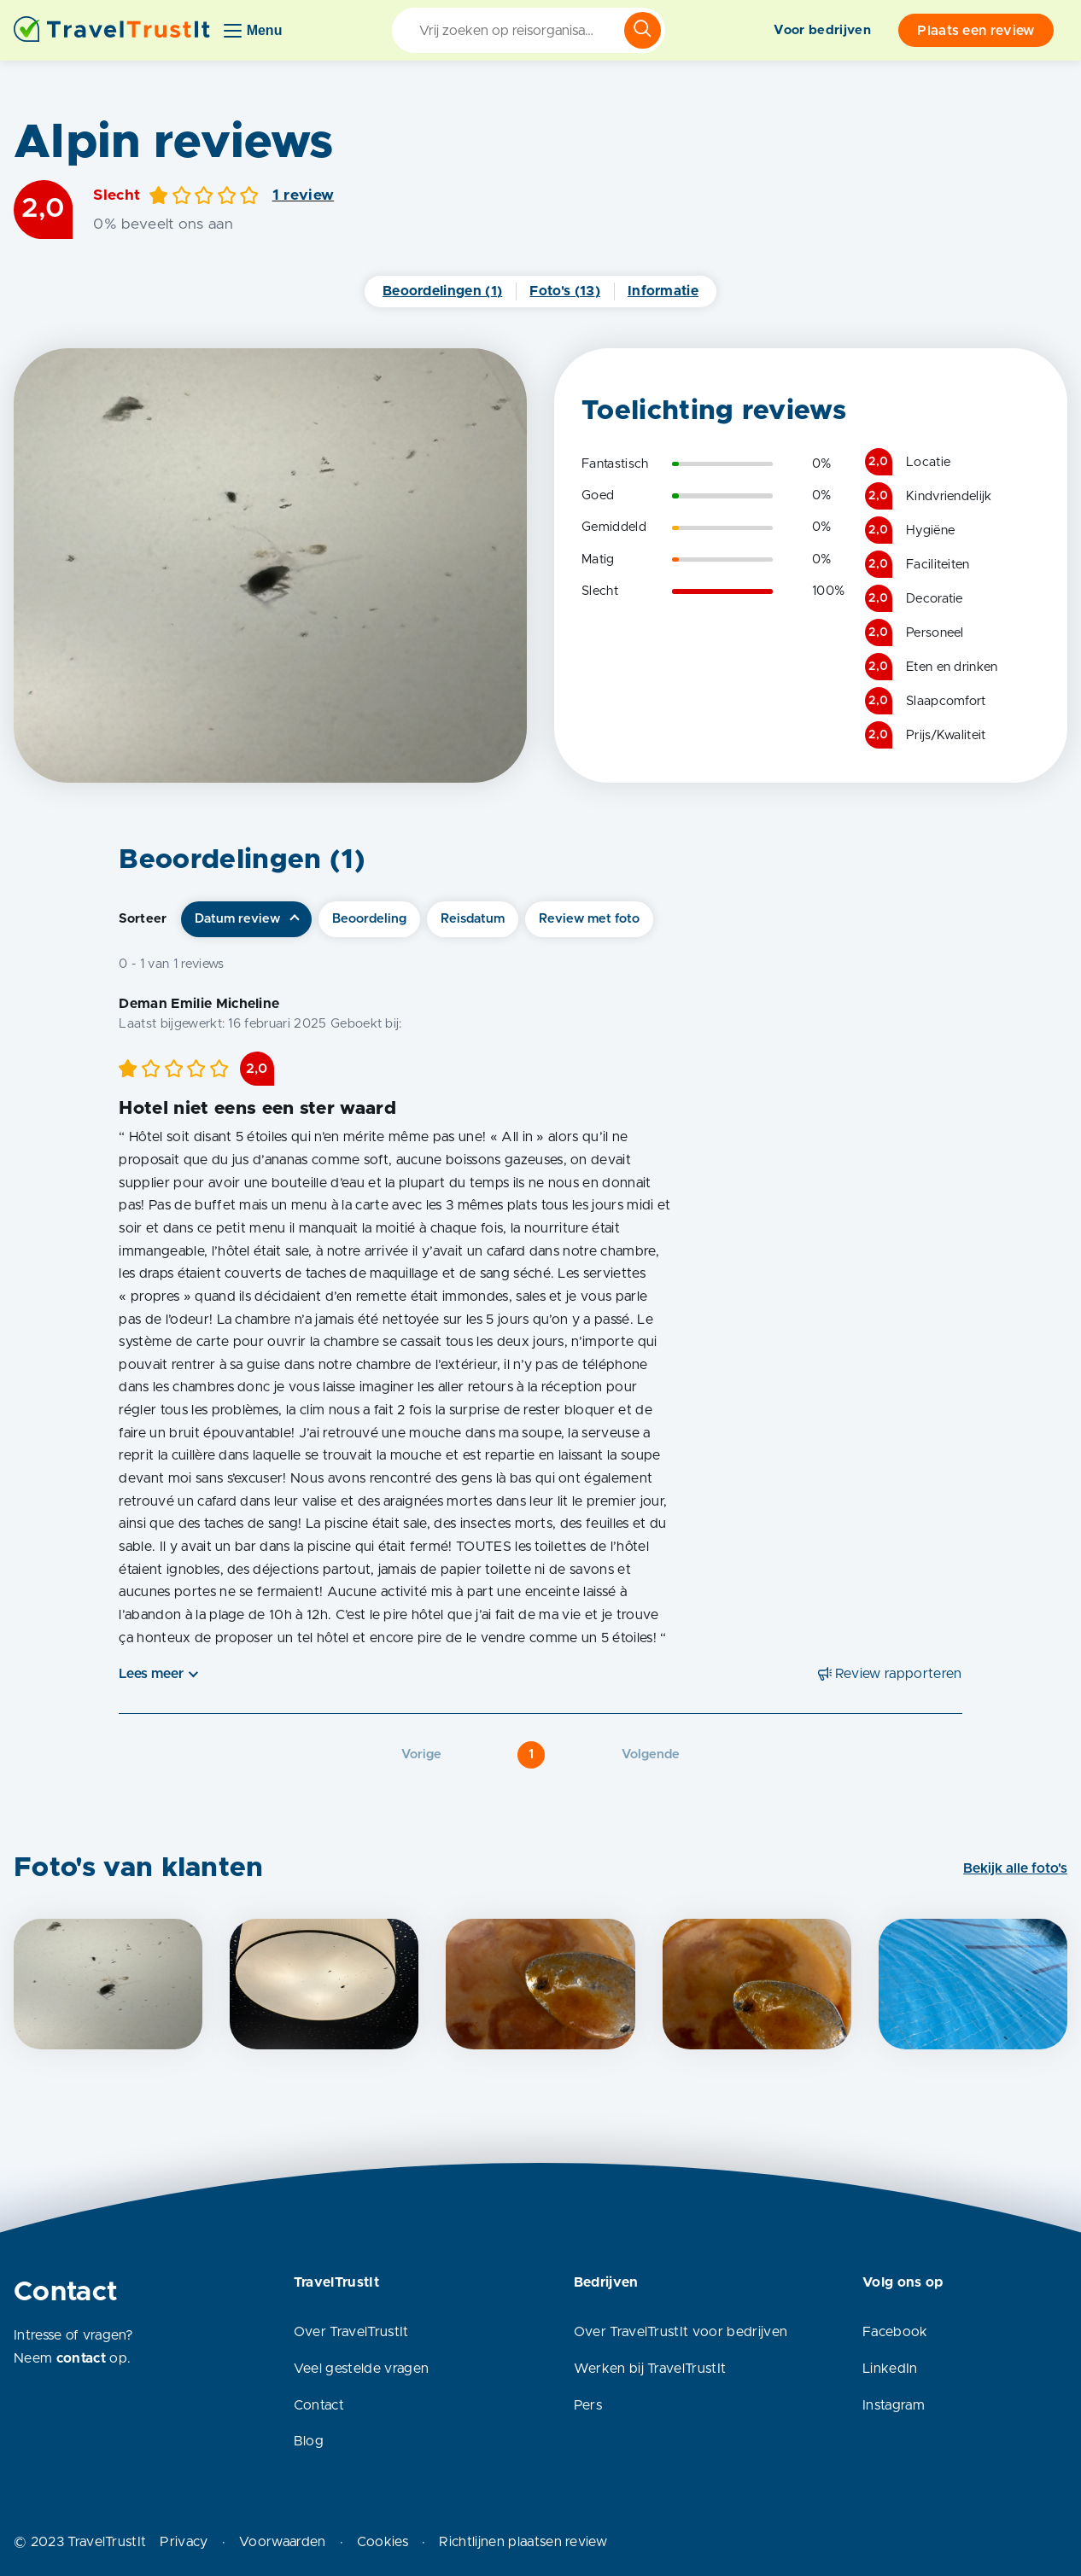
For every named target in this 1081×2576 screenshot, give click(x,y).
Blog (309, 2441)
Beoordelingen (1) (442, 291)
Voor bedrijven (822, 30)
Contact (319, 2405)
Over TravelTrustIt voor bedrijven (681, 2332)
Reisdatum (473, 918)
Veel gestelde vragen (361, 2368)
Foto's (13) (564, 291)
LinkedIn (890, 2368)
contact (81, 2358)
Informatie (663, 291)
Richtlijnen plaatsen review (523, 2542)
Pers (588, 2405)
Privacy (183, 2542)
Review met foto (589, 918)
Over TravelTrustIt (351, 2332)
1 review (303, 195)
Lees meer (151, 1674)
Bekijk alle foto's (1015, 1868)
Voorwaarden (282, 2542)
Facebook (895, 2332)
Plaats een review (975, 31)
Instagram (893, 2405)
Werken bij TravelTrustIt (650, 2368)
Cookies (382, 2542)
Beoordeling (369, 918)
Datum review (237, 918)
